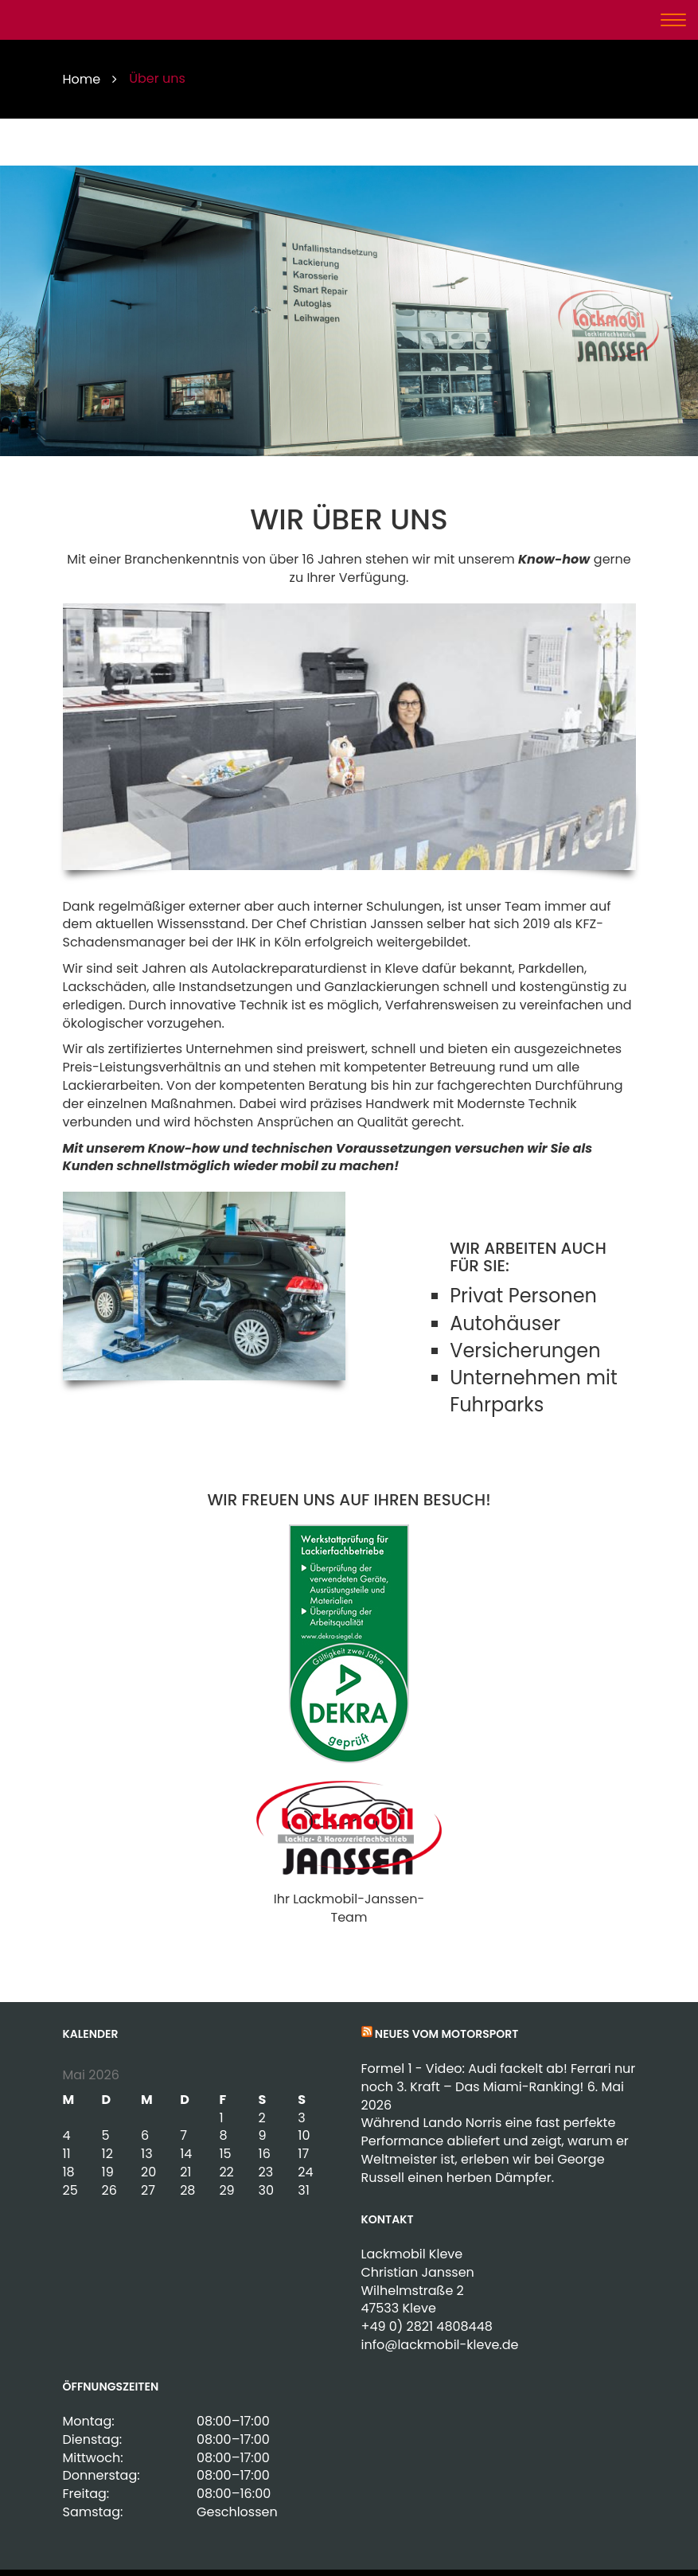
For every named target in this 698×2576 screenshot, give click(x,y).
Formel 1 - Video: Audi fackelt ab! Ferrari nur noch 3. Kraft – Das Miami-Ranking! (498, 2077)
